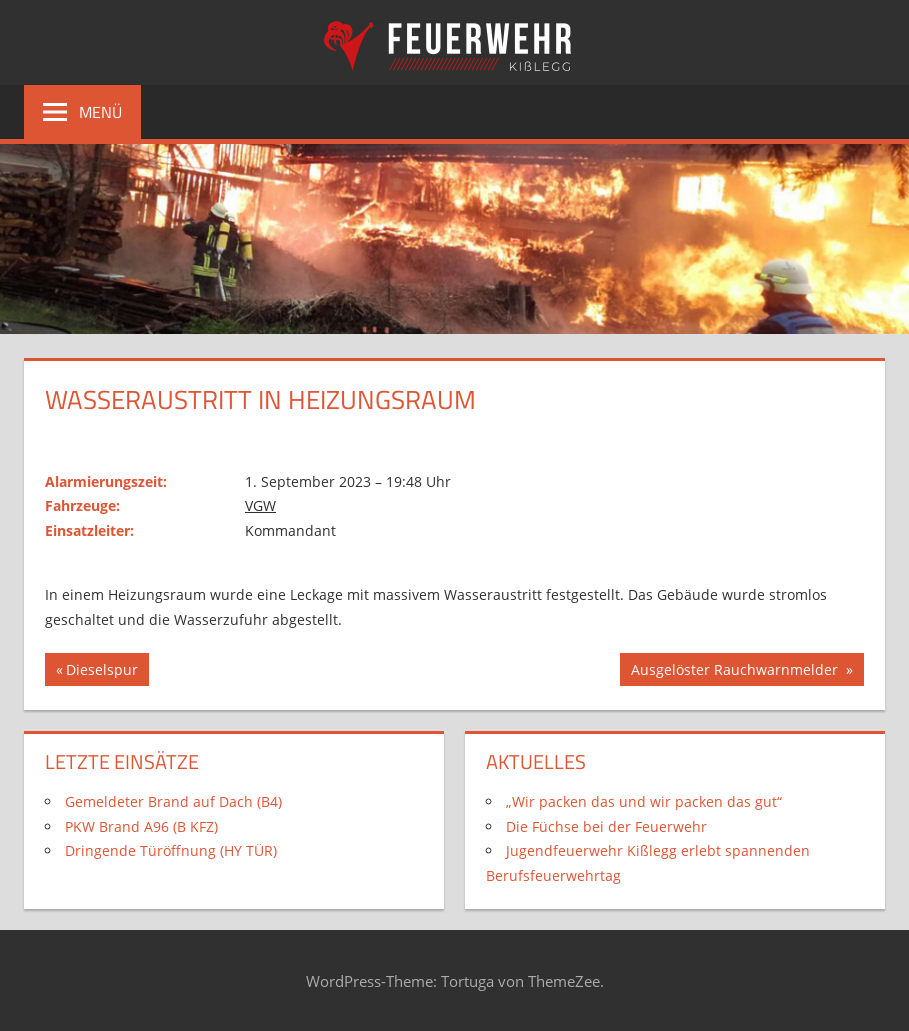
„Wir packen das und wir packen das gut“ (644, 801)
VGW (260, 505)
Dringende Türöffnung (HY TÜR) (171, 850)
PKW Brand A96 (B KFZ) (141, 826)
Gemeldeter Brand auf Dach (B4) (173, 801)
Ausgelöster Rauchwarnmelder (736, 672)
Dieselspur (101, 672)
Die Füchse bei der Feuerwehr (606, 826)
